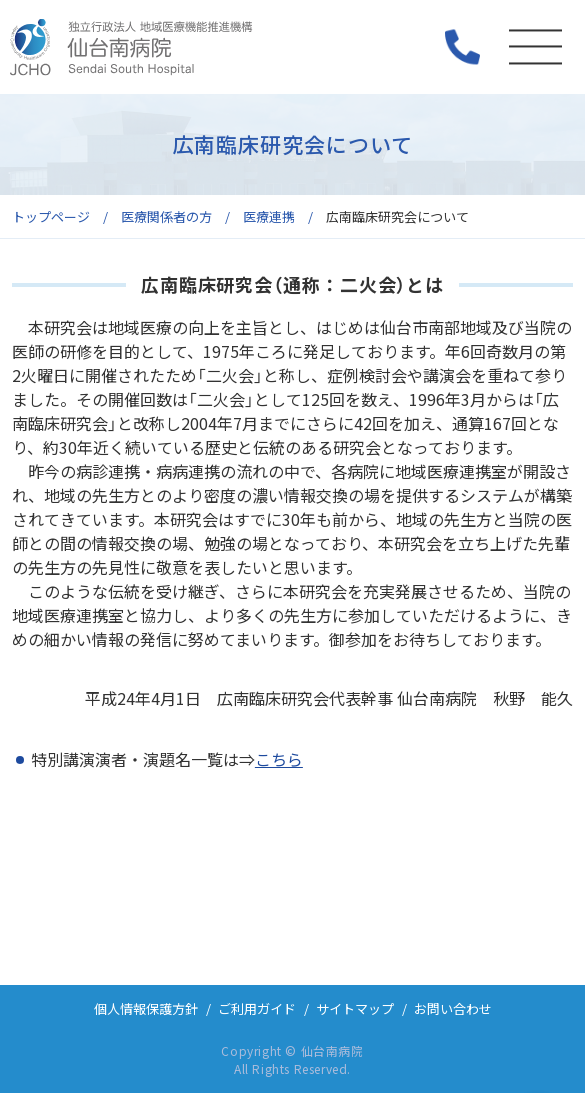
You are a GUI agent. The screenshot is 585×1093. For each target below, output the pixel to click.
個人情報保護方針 (146, 1008)
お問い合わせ (453, 1008)
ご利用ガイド (257, 1008)
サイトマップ (355, 1008)
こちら (279, 759)
